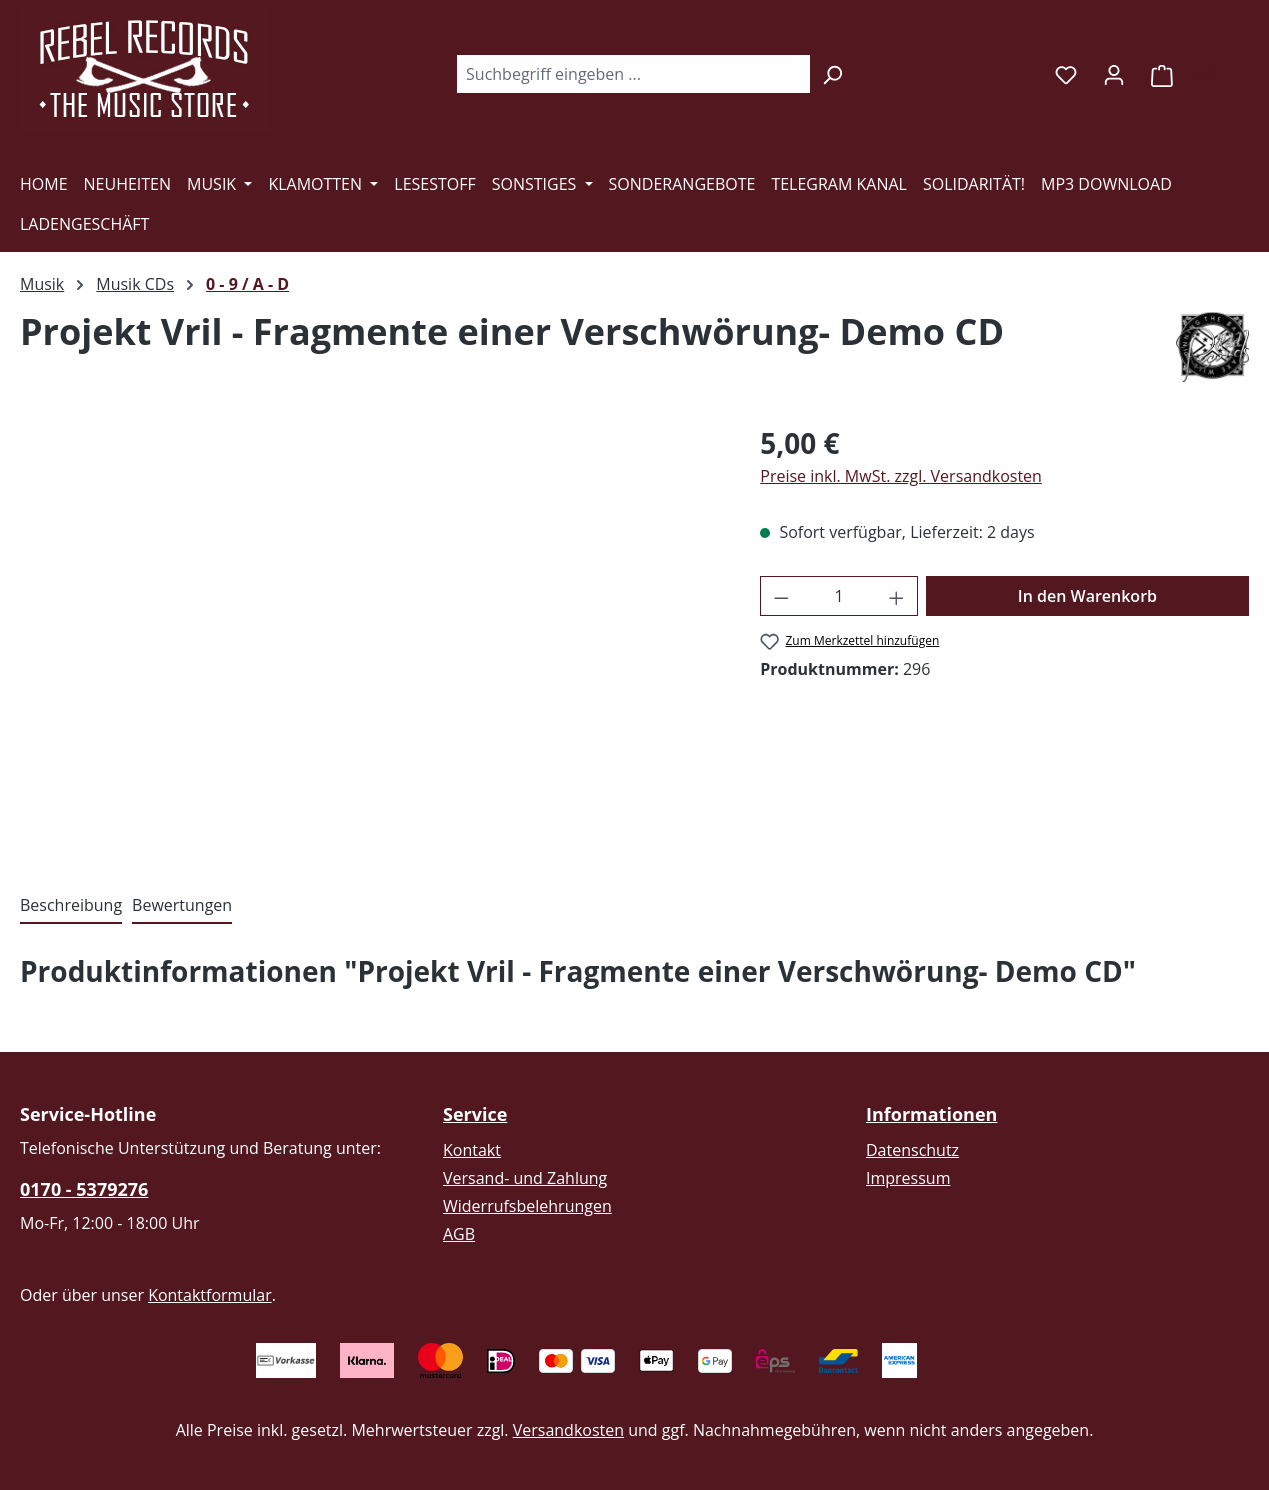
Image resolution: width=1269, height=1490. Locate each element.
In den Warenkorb (1087, 596)
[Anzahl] (839, 596)
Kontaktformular (210, 1295)
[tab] (71, 906)
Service (475, 1114)
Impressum (908, 1178)
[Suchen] (832, 74)
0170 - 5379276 (84, 1189)
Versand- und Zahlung (525, 1178)
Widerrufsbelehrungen (527, 1206)
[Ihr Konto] (1114, 74)
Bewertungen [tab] (182, 905)
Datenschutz (912, 1150)
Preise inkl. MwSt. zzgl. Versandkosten (901, 476)
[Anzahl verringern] (781, 596)
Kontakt (472, 1150)
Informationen (931, 1114)
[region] (370, 637)
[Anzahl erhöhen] (897, 596)
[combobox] (633, 74)
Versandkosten (568, 1430)
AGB (459, 1234)
